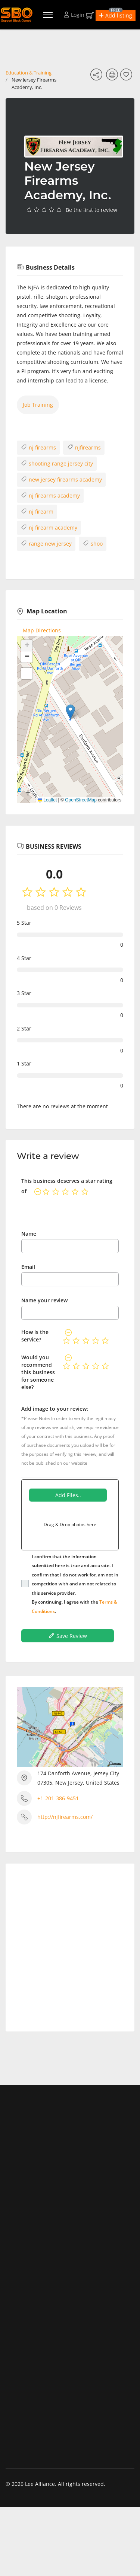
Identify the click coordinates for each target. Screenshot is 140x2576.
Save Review (67, 1635)
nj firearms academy (50, 495)
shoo (93, 543)
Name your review (44, 1300)
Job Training (38, 404)
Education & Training (29, 72)
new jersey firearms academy (61, 479)
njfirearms (84, 447)
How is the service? (35, 1335)
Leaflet (47, 800)
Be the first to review (91, 209)
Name (28, 1233)
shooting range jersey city (57, 463)
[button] (116, 15)
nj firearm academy (49, 527)
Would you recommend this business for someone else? (38, 1372)
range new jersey (46, 543)
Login (74, 14)
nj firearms (38, 447)
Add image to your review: (54, 1408)
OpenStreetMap (81, 800)
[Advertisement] (70, 1944)
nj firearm (37, 511)
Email (28, 1266)
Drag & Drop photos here (70, 1524)
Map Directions (42, 630)
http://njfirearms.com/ (65, 1816)
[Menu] (48, 15)
